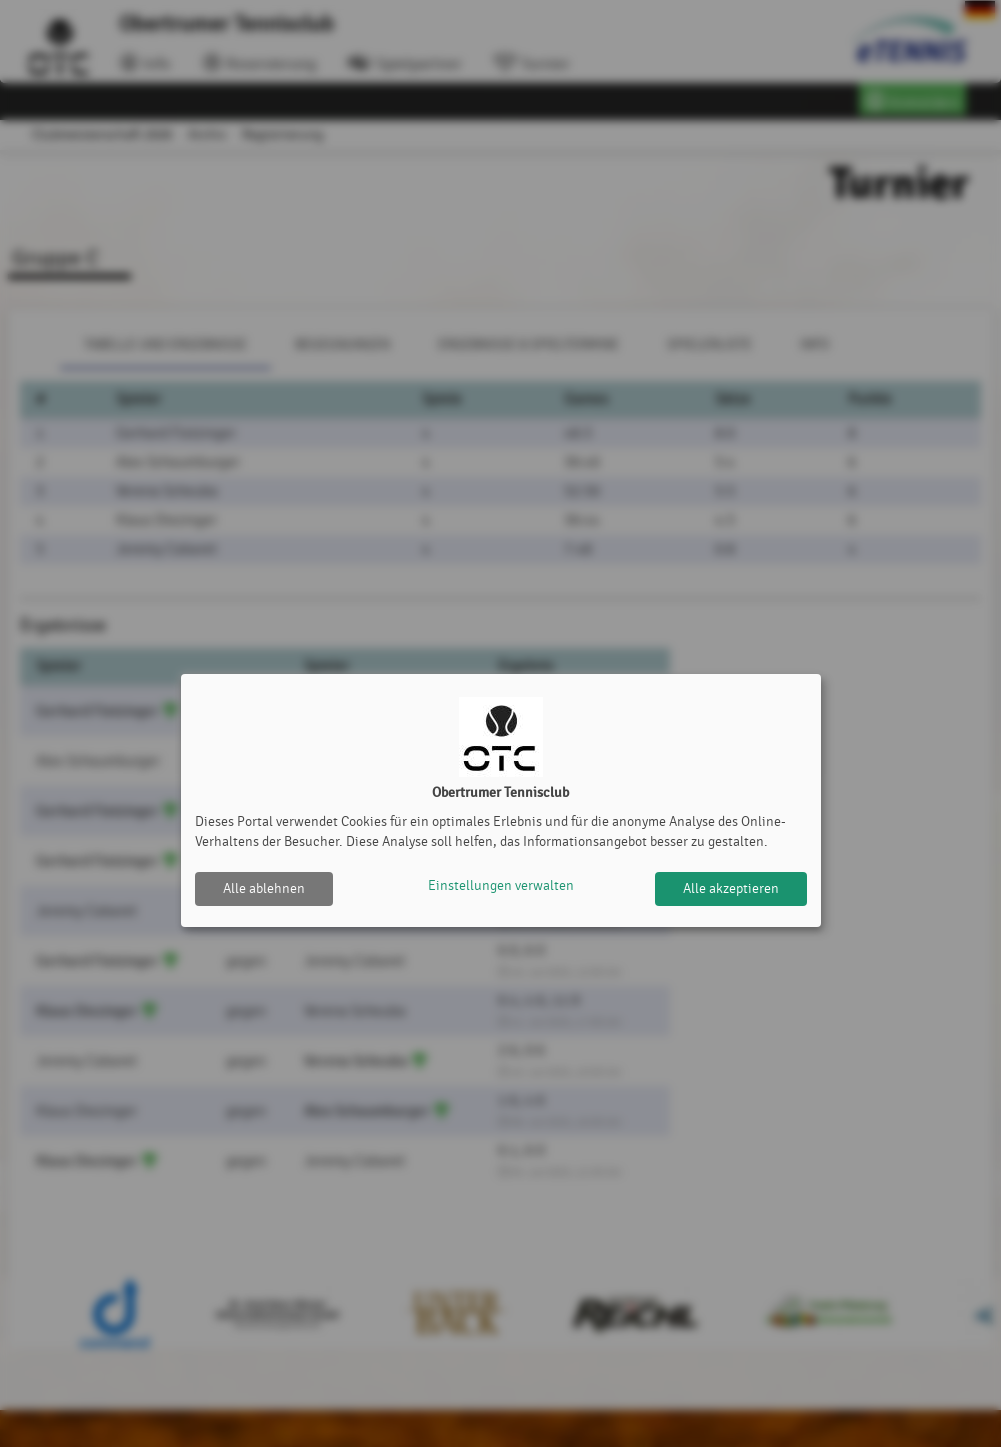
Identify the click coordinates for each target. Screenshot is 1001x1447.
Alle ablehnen (264, 888)
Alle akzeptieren (731, 888)
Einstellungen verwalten (501, 888)
